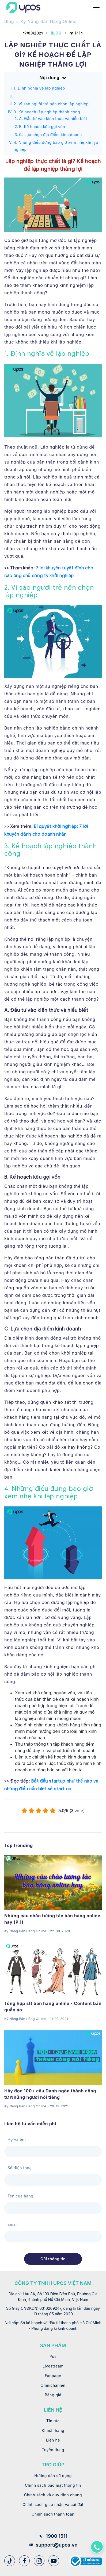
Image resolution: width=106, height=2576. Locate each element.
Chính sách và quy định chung (53, 2495)
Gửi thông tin (53, 2259)
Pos (53, 2356)
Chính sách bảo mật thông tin (53, 2485)
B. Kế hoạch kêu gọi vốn (42, 126)
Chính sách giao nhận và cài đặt (53, 2504)
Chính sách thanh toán (53, 2514)
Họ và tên (16, 2139)
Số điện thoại (20, 2167)
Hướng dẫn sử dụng (53, 2475)
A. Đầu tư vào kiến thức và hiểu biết (53, 118)
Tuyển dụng (53, 2449)
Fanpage (53, 2375)
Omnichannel (52, 2385)
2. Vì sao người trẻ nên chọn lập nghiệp (51, 104)
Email (12, 2224)
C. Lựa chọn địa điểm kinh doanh (50, 134)
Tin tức (53, 2421)
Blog (9, 21)
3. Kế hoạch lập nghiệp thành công (47, 112)
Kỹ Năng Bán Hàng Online (49, 21)
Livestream (53, 2366)
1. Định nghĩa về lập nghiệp (39, 88)
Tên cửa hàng (20, 2196)
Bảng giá (53, 2395)
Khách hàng (53, 2430)
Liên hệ (53, 2440)
